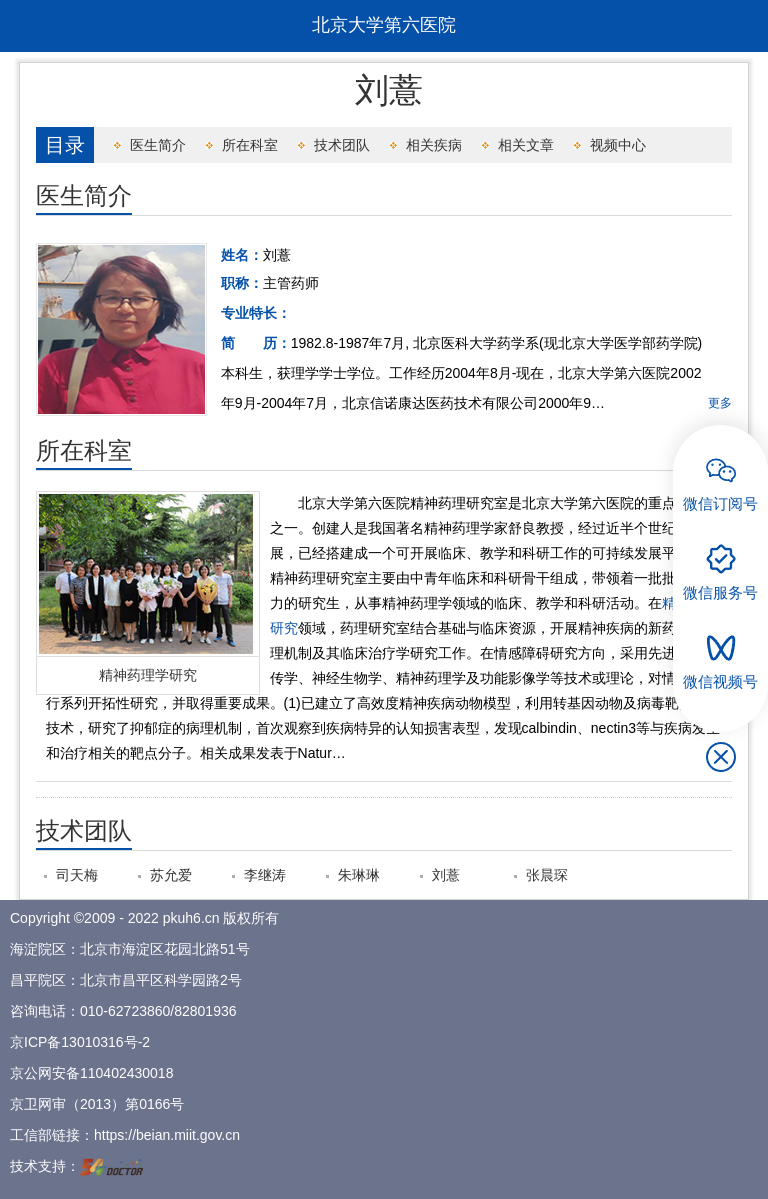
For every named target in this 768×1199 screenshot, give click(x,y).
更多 (720, 403)
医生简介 (158, 145)
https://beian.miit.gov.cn (167, 1135)
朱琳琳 (359, 875)
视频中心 (618, 145)
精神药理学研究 (148, 675)
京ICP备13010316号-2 (80, 1042)
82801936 (205, 1011)
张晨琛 (547, 875)
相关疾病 (434, 145)
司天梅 (77, 875)
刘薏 (446, 875)
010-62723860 (125, 1011)
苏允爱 (171, 875)
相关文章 (526, 145)
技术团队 (342, 145)
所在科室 (250, 145)
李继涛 (265, 875)
